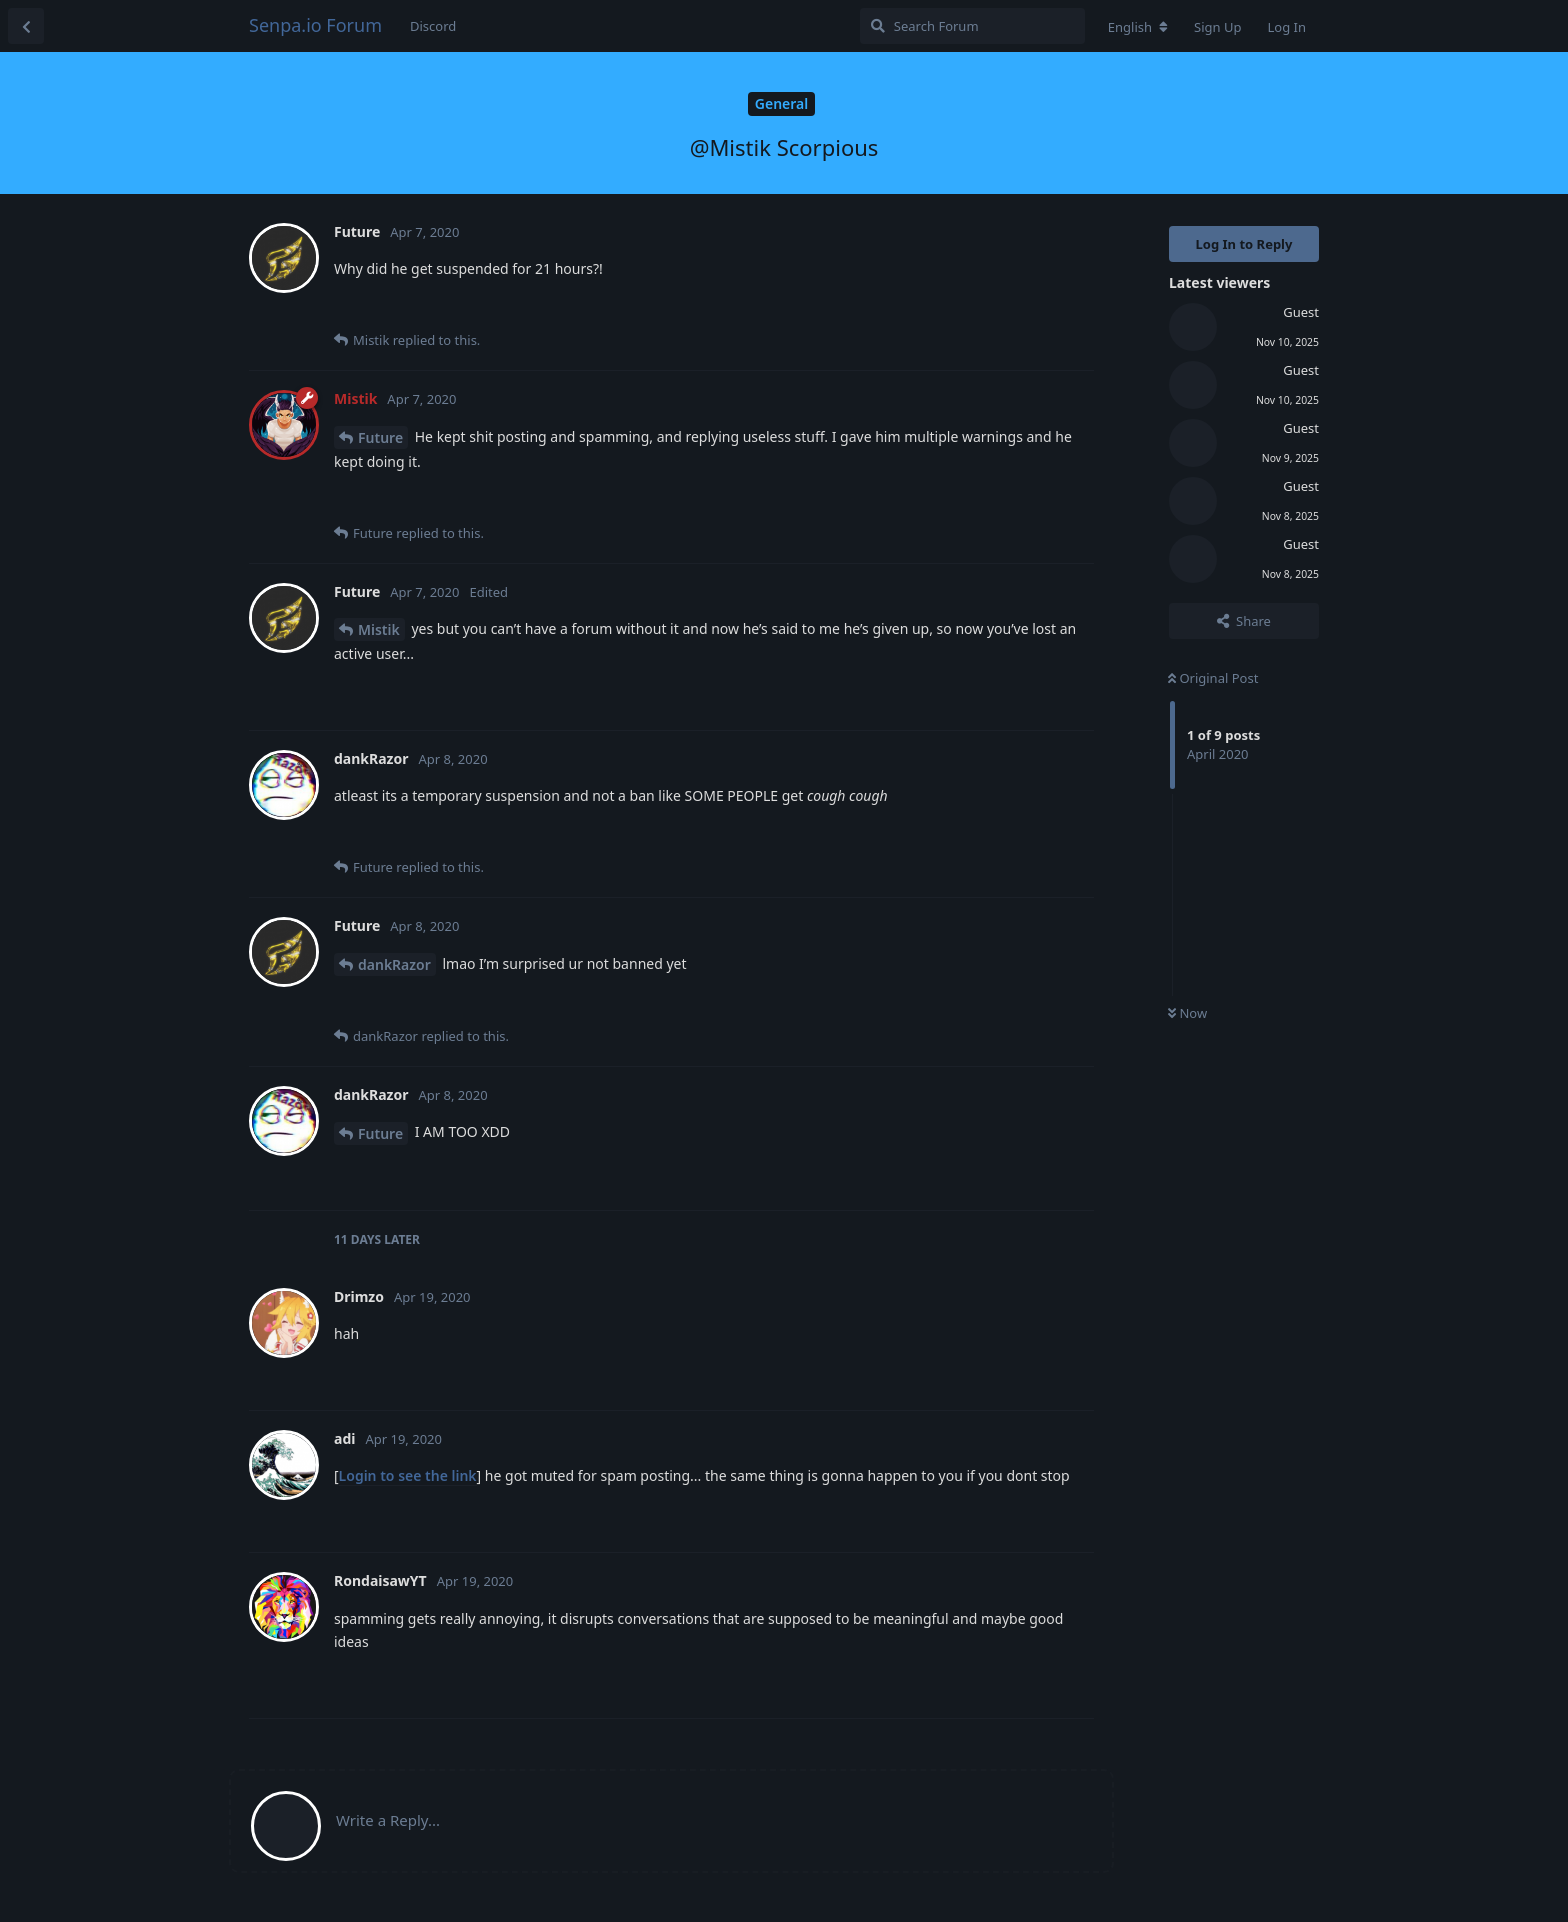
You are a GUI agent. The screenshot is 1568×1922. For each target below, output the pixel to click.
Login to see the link (408, 1475)
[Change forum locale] (1138, 27)
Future (380, 437)
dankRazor (394, 964)
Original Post (1213, 678)
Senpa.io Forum (315, 25)
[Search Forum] (972, 26)
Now (1187, 1013)
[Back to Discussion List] (26, 26)
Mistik (379, 629)
